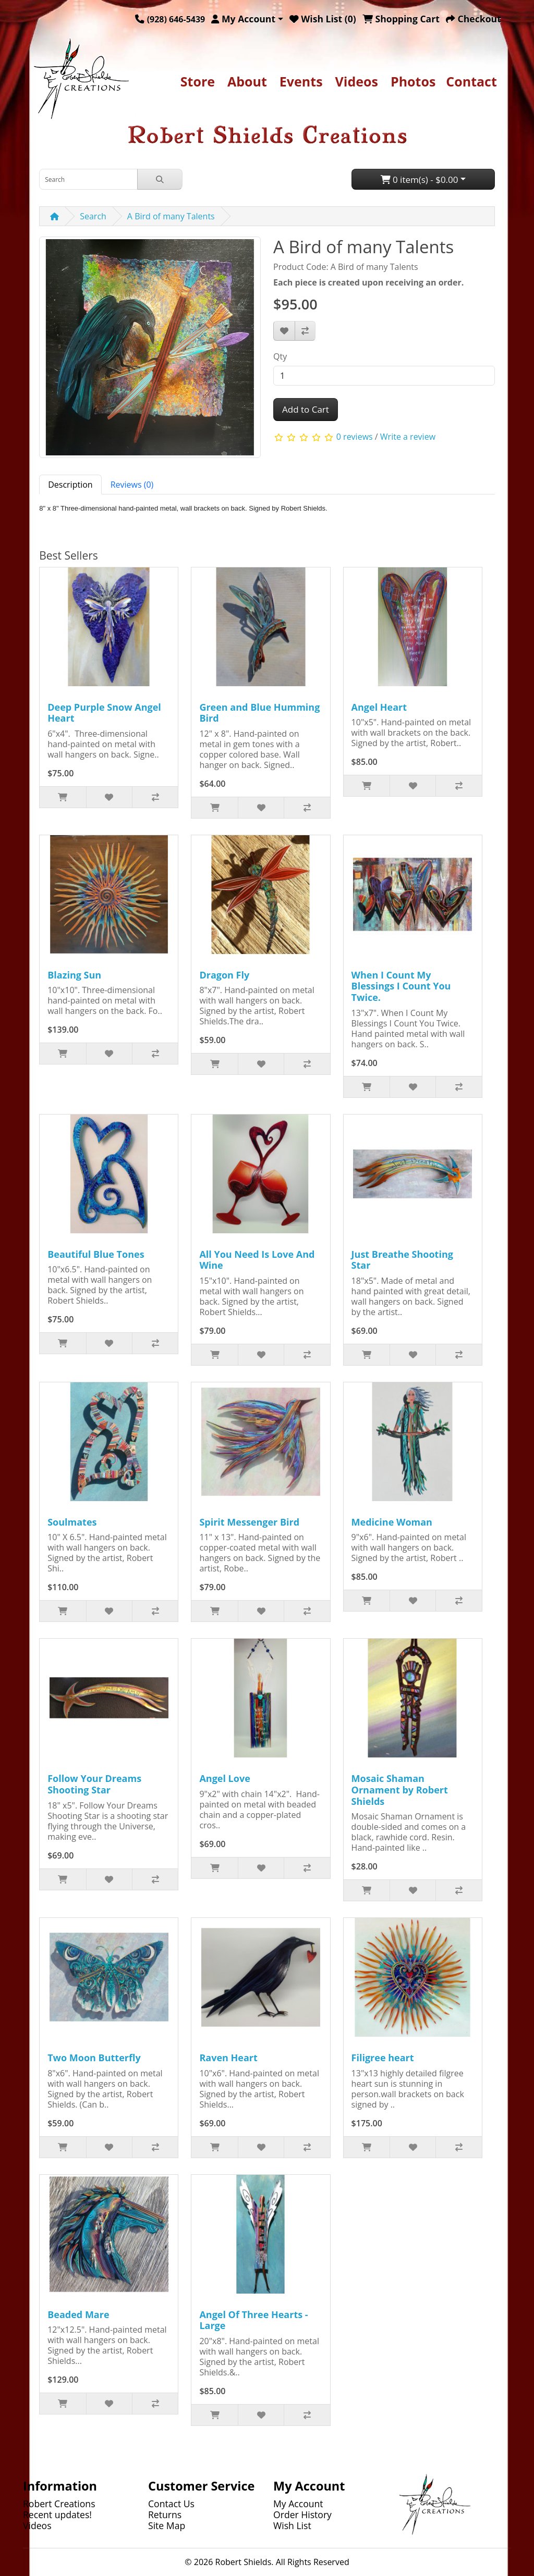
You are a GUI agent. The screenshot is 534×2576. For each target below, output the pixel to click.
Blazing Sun (74, 975)
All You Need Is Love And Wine (256, 1260)
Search (93, 216)
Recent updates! (57, 2514)
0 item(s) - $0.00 (419, 179)
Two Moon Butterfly (93, 2057)
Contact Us (171, 2503)
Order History (302, 2514)
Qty (280, 356)
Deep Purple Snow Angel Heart (104, 713)
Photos (413, 81)
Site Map (166, 2525)
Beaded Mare (78, 2314)
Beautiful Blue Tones (95, 1254)
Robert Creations (59, 2503)
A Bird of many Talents (171, 216)
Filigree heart (382, 2057)
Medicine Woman (391, 1522)
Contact (471, 81)
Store (197, 81)
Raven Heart (228, 2057)
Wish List (292, 2525)
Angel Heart (379, 707)
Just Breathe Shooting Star (402, 1260)
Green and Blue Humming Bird (259, 713)
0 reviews (354, 436)
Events (301, 81)
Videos (356, 81)
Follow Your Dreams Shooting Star (94, 1784)
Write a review (407, 436)
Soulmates (71, 1522)
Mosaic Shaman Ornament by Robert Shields (399, 1789)
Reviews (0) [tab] (132, 484)
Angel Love (224, 1778)
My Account (298, 2503)
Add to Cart (305, 409)
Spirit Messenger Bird (249, 1522)
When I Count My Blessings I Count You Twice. (401, 986)
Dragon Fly (224, 975)
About (247, 81)
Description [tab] (70, 484)
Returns (164, 2514)
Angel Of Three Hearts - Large (253, 2320)
